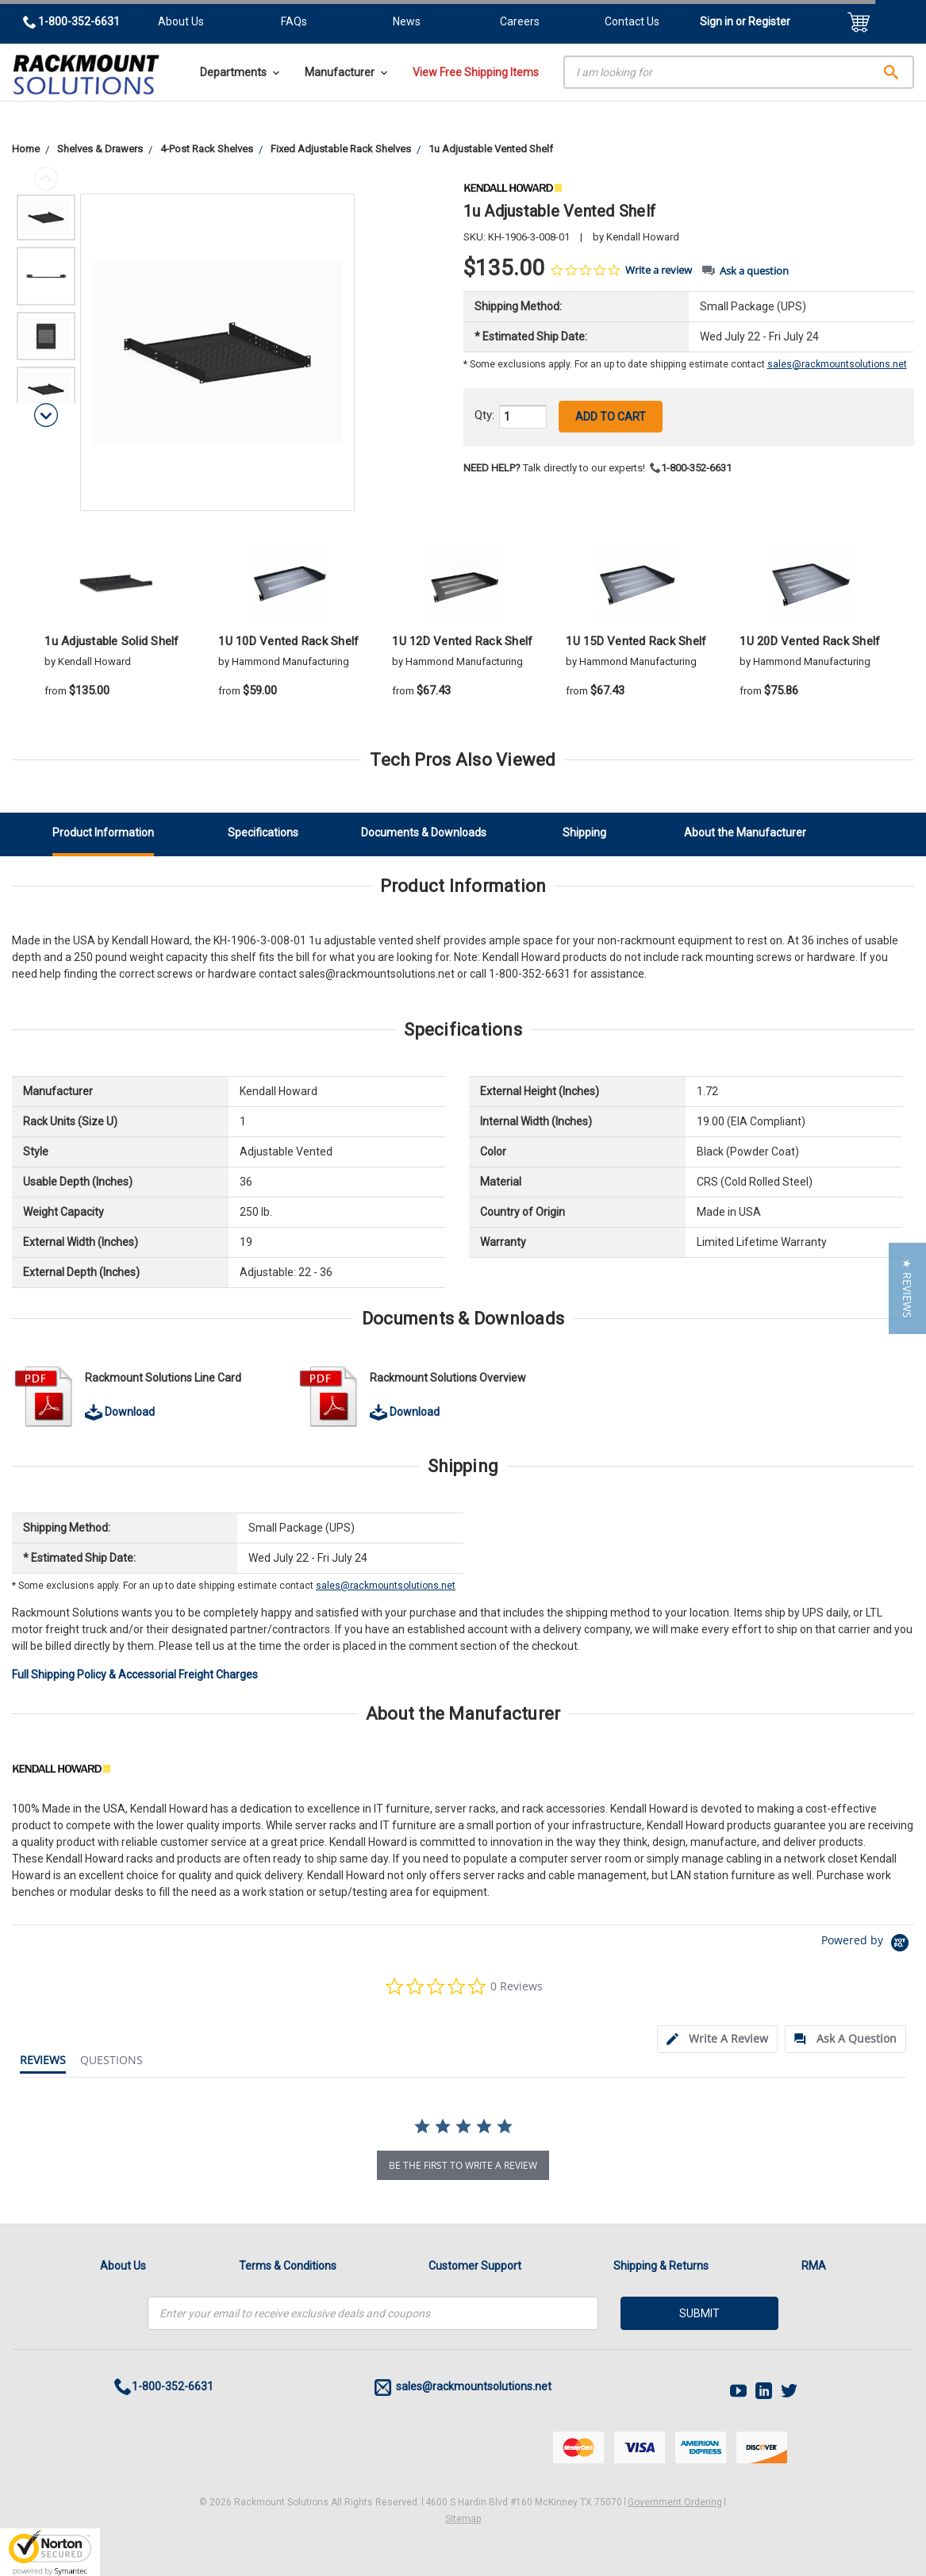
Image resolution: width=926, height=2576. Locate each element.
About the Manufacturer (745, 832)
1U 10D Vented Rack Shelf (288, 641)
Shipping (584, 832)
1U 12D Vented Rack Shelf (462, 641)
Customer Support (474, 2265)
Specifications (263, 832)
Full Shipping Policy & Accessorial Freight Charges (135, 1674)
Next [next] (46, 415)
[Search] (738, 72)
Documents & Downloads (423, 832)
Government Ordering (675, 2502)
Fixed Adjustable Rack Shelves (341, 149)
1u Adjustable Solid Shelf (111, 641)
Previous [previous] (46, 178)
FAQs (294, 21)
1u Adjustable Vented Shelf (490, 149)
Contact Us (632, 21)
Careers (520, 21)
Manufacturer (346, 72)
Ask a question (754, 271)
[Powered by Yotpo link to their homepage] (867, 1944)
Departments (239, 72)
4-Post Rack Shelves (206, 149)
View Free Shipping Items (476, 72)
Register (769, 21)
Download (120, 1411)
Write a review (658, 270)
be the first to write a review (463, 2165)
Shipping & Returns (661, 2265)
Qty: (484, 415)
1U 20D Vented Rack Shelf (810, 641)
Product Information (103, 832)
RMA (813, 2265)
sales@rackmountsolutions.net (837, 364)
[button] (907, 1288)
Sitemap (463, 2518)
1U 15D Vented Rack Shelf (636, 641)
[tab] (717, 2039)
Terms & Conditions (287, 2265)
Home (26, 149)
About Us (181, 21)
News (407, 21)
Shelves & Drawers (100, 149)
